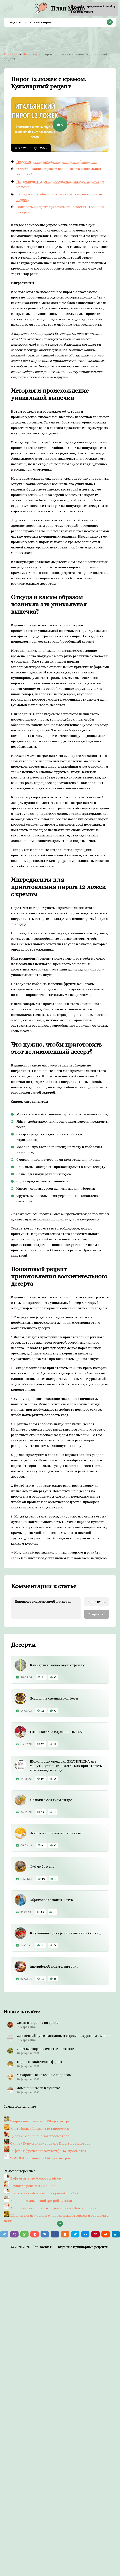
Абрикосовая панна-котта (51, 1899)
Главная (10, 54)
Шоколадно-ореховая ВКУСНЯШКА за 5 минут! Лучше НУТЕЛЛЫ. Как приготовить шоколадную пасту (66, 1765)
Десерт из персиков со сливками (57, 1832)
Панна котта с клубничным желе (57, 1731)
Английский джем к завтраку (54, 1966)
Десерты (30, 54)
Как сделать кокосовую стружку (57, 1664)
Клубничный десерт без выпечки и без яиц (65, 1932)
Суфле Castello (42, 1866)
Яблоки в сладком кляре (51, 1799)
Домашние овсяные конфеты (54, 1698)
